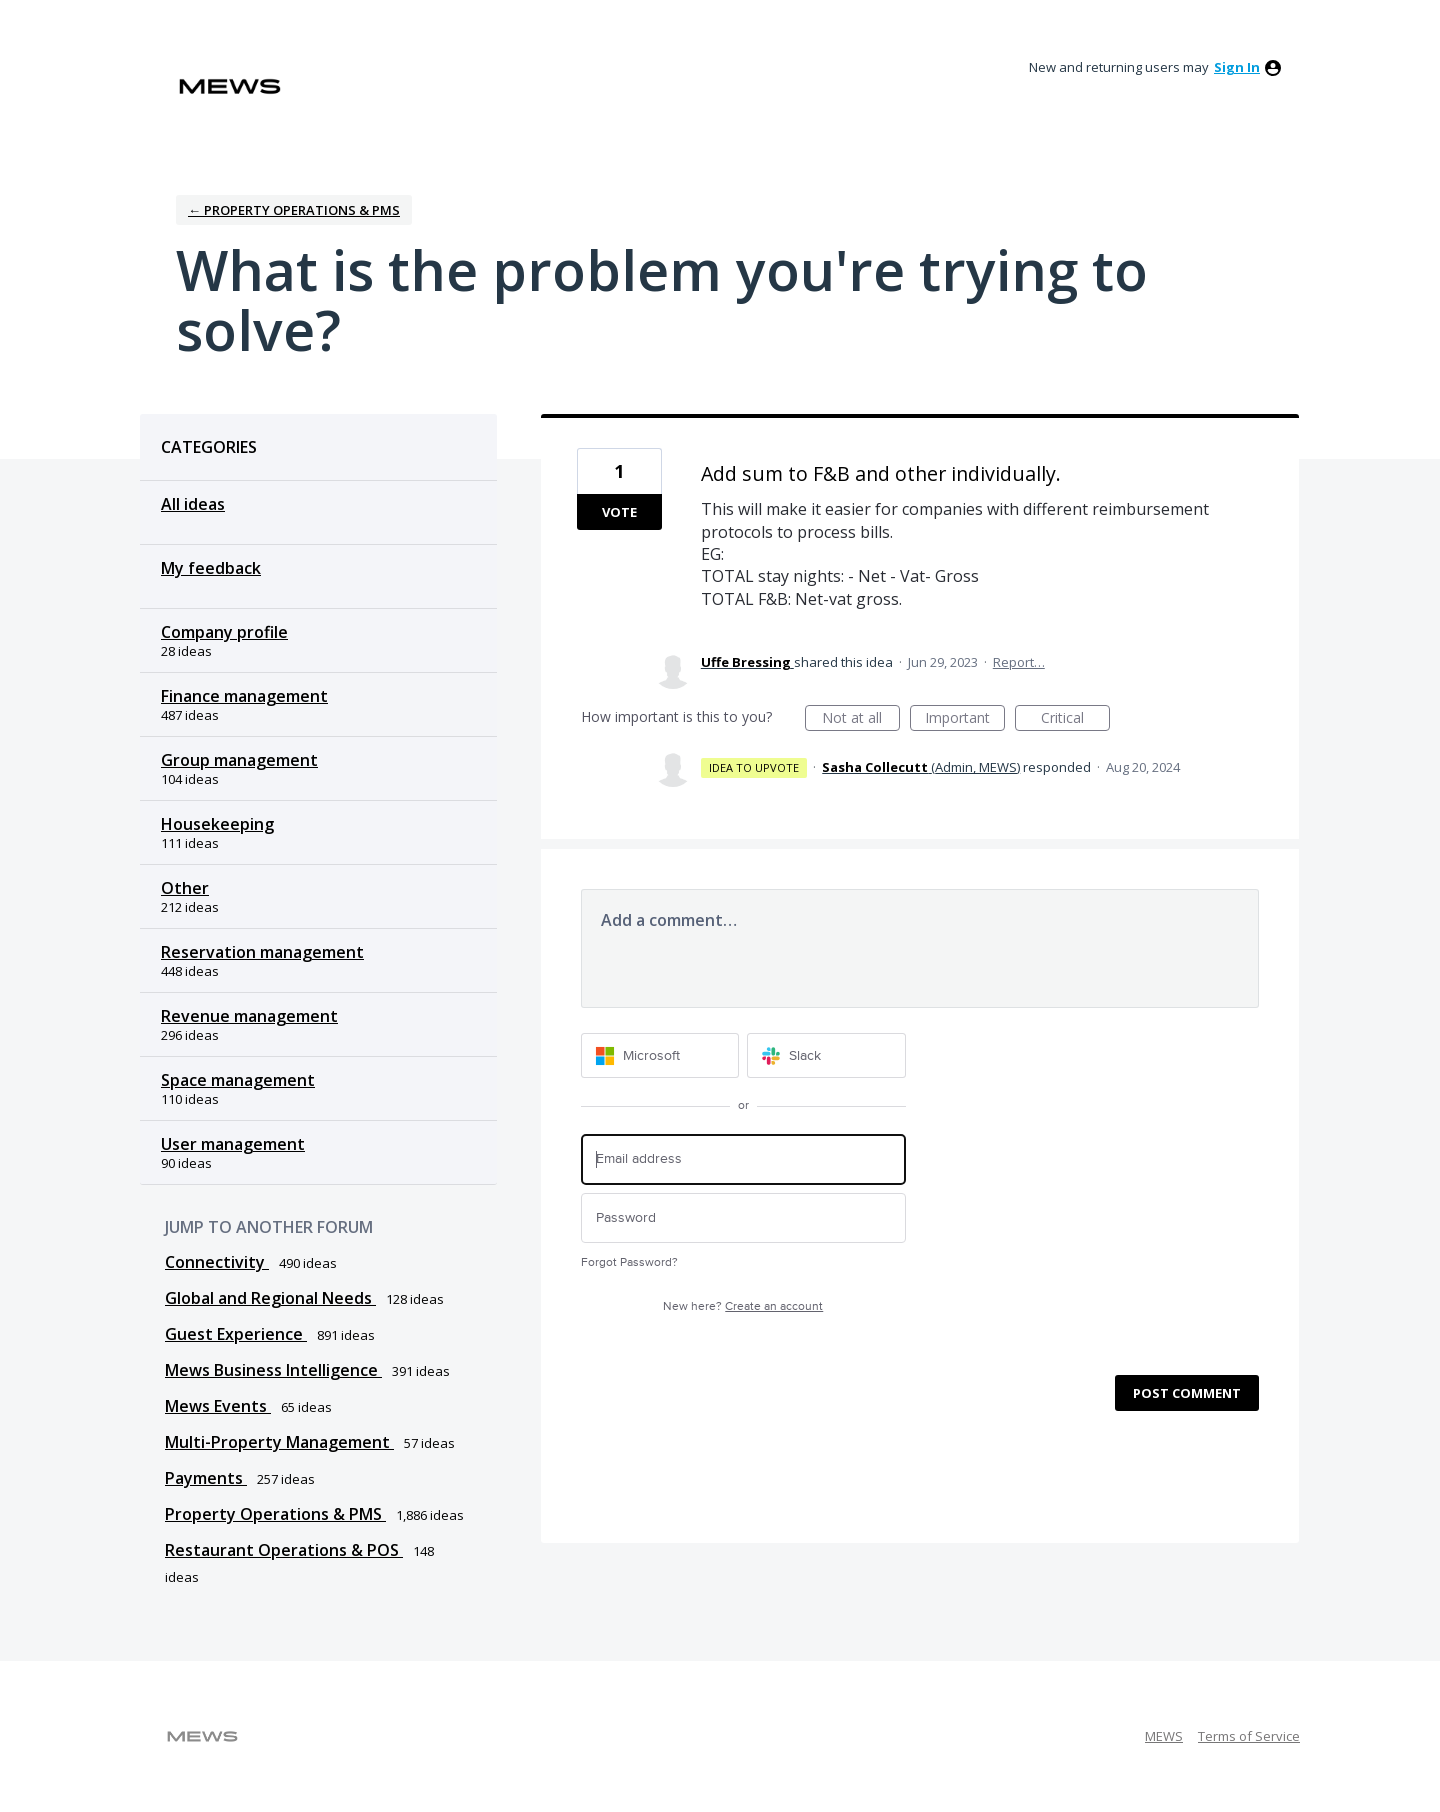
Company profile (224, 632)
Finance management (244, 696)
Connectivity (217, 1262)
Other (185, 888)
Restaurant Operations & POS (284, 1550)
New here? (743, 1306)
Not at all (861, 719)
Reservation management (262, 952)
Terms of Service (1249, 1736)
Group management (239, 760)
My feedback (211, 568)
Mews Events (218, 1406)
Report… (1019, 662)
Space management (238, 1080)
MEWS (1164, 1736)
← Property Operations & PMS (294, 210)
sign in (1237, 67)
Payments (206, 1478)
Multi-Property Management (279, 1442)
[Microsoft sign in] (660, 1055)
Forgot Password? (629, 1262)
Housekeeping (217, 824)
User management (233, 1144)
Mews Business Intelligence (273, 1370)
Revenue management (249, 1016)
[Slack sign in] (826, 1055)
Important (965, 719)
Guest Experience (236, 1334)
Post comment (1187, 1393)
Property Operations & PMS (275, 1514)
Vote (619, 512)
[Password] (743, 1218)
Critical (1075, 719)
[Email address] (743, 1159)
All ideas (193, 504)
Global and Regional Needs (270, 1298)
